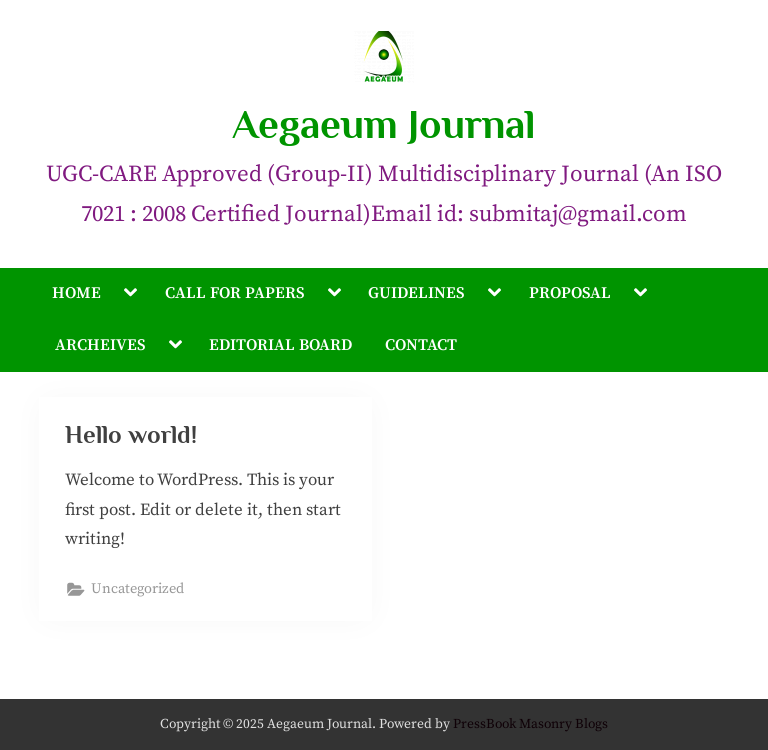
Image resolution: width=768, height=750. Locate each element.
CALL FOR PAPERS (234, 293)
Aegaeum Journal (384, 124)
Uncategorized (137, 589)
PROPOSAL (570, 293)
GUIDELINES (416, 293)
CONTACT (421, 345)
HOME (76, 293)
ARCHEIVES (100, 345)
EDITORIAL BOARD (280, 345)
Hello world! (131, 434)
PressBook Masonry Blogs (530, 724)
